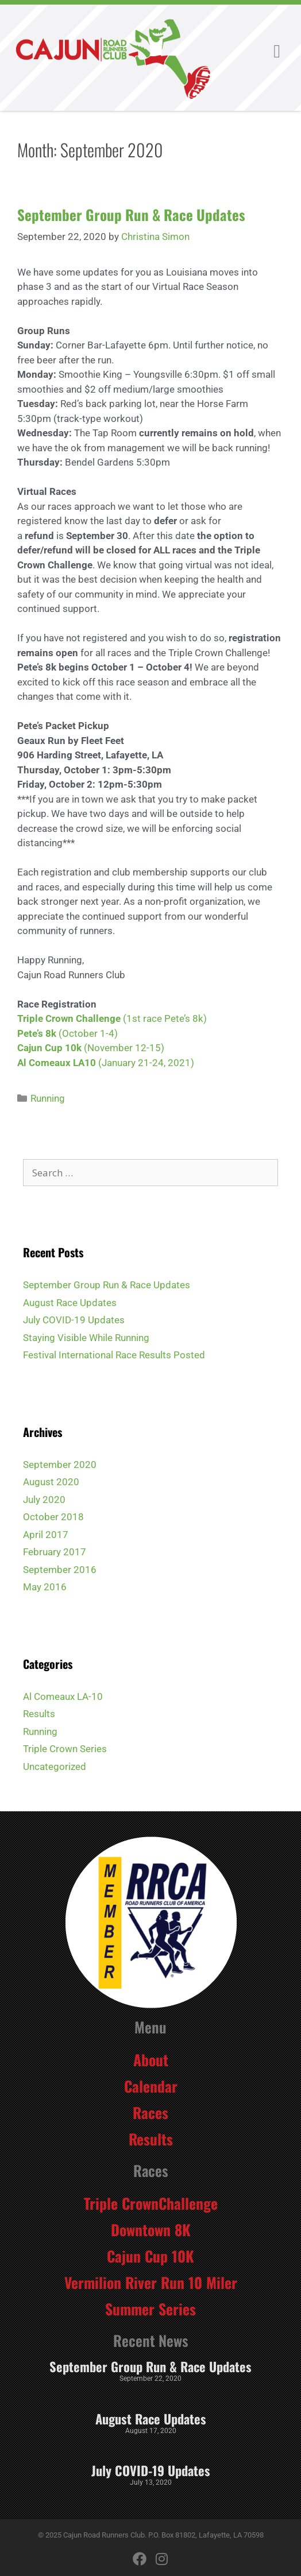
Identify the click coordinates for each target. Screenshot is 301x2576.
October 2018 (53, 1517)
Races (150, 2112)
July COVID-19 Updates (74, 1320)
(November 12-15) (124, 1047)
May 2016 (45, 1587)
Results (39, 1713)
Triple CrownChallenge (151, 2203)
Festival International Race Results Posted (114, 1355)
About (150, 2059)
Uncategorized (54, 1766)
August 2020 (51, 1482)
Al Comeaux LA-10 (63, 1696)
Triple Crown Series (65, 1748)
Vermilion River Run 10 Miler (150, 2282)
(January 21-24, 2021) (146, 1062)
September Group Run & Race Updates (131, 214)
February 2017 (54, 1552)
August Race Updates (70, 1302)
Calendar (150, 2086)
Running (47, 1098)
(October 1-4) (87, 1033)
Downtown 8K (151, 2229)
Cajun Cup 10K (150, 2256)
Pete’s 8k (36, 1033)
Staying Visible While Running (86, 1337)
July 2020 (44, 1499)
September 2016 (60, 1569)
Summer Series (150, 2308)
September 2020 (60, 1464)
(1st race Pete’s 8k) (112, 1018)
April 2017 (45, 1534)
